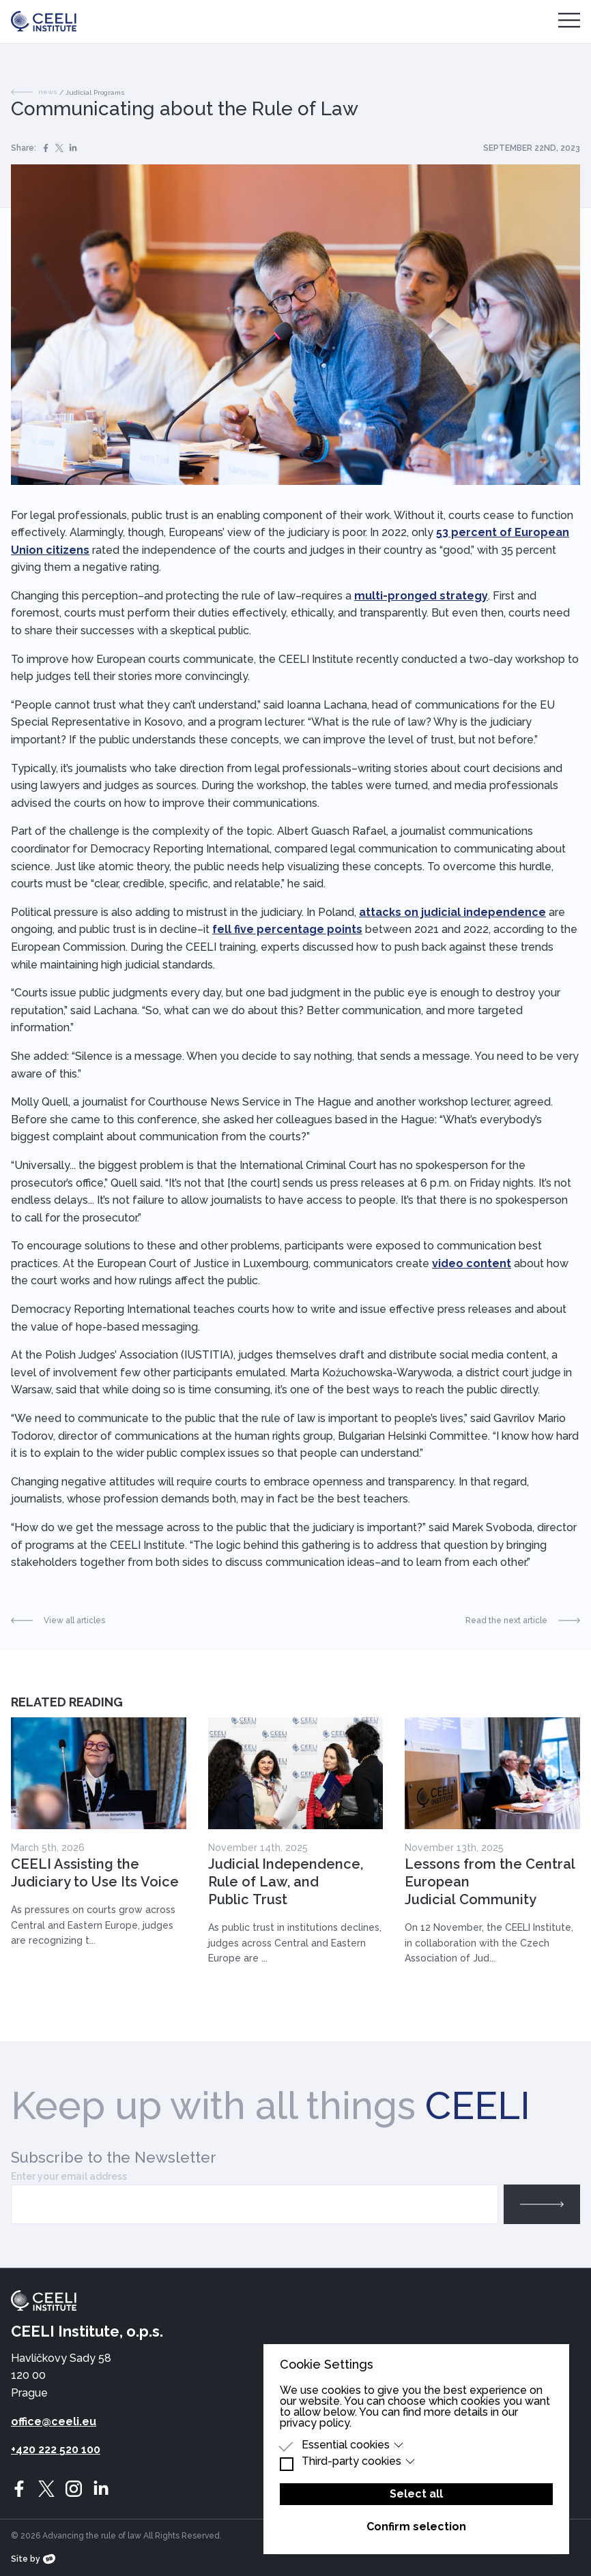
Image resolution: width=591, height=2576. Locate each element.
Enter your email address (69, 2176)
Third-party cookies (359, 2461)
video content (471, 1263)
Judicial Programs (95, 92)
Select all (416, 2493)
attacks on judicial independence (452, 912)
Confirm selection (416, 2526)
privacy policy (314, 2422)
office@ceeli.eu (53, 2421)
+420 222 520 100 (55, 2449)
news (34, 91)
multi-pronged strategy (421, 595)
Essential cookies (353, 2445)
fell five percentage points (287, 929)
